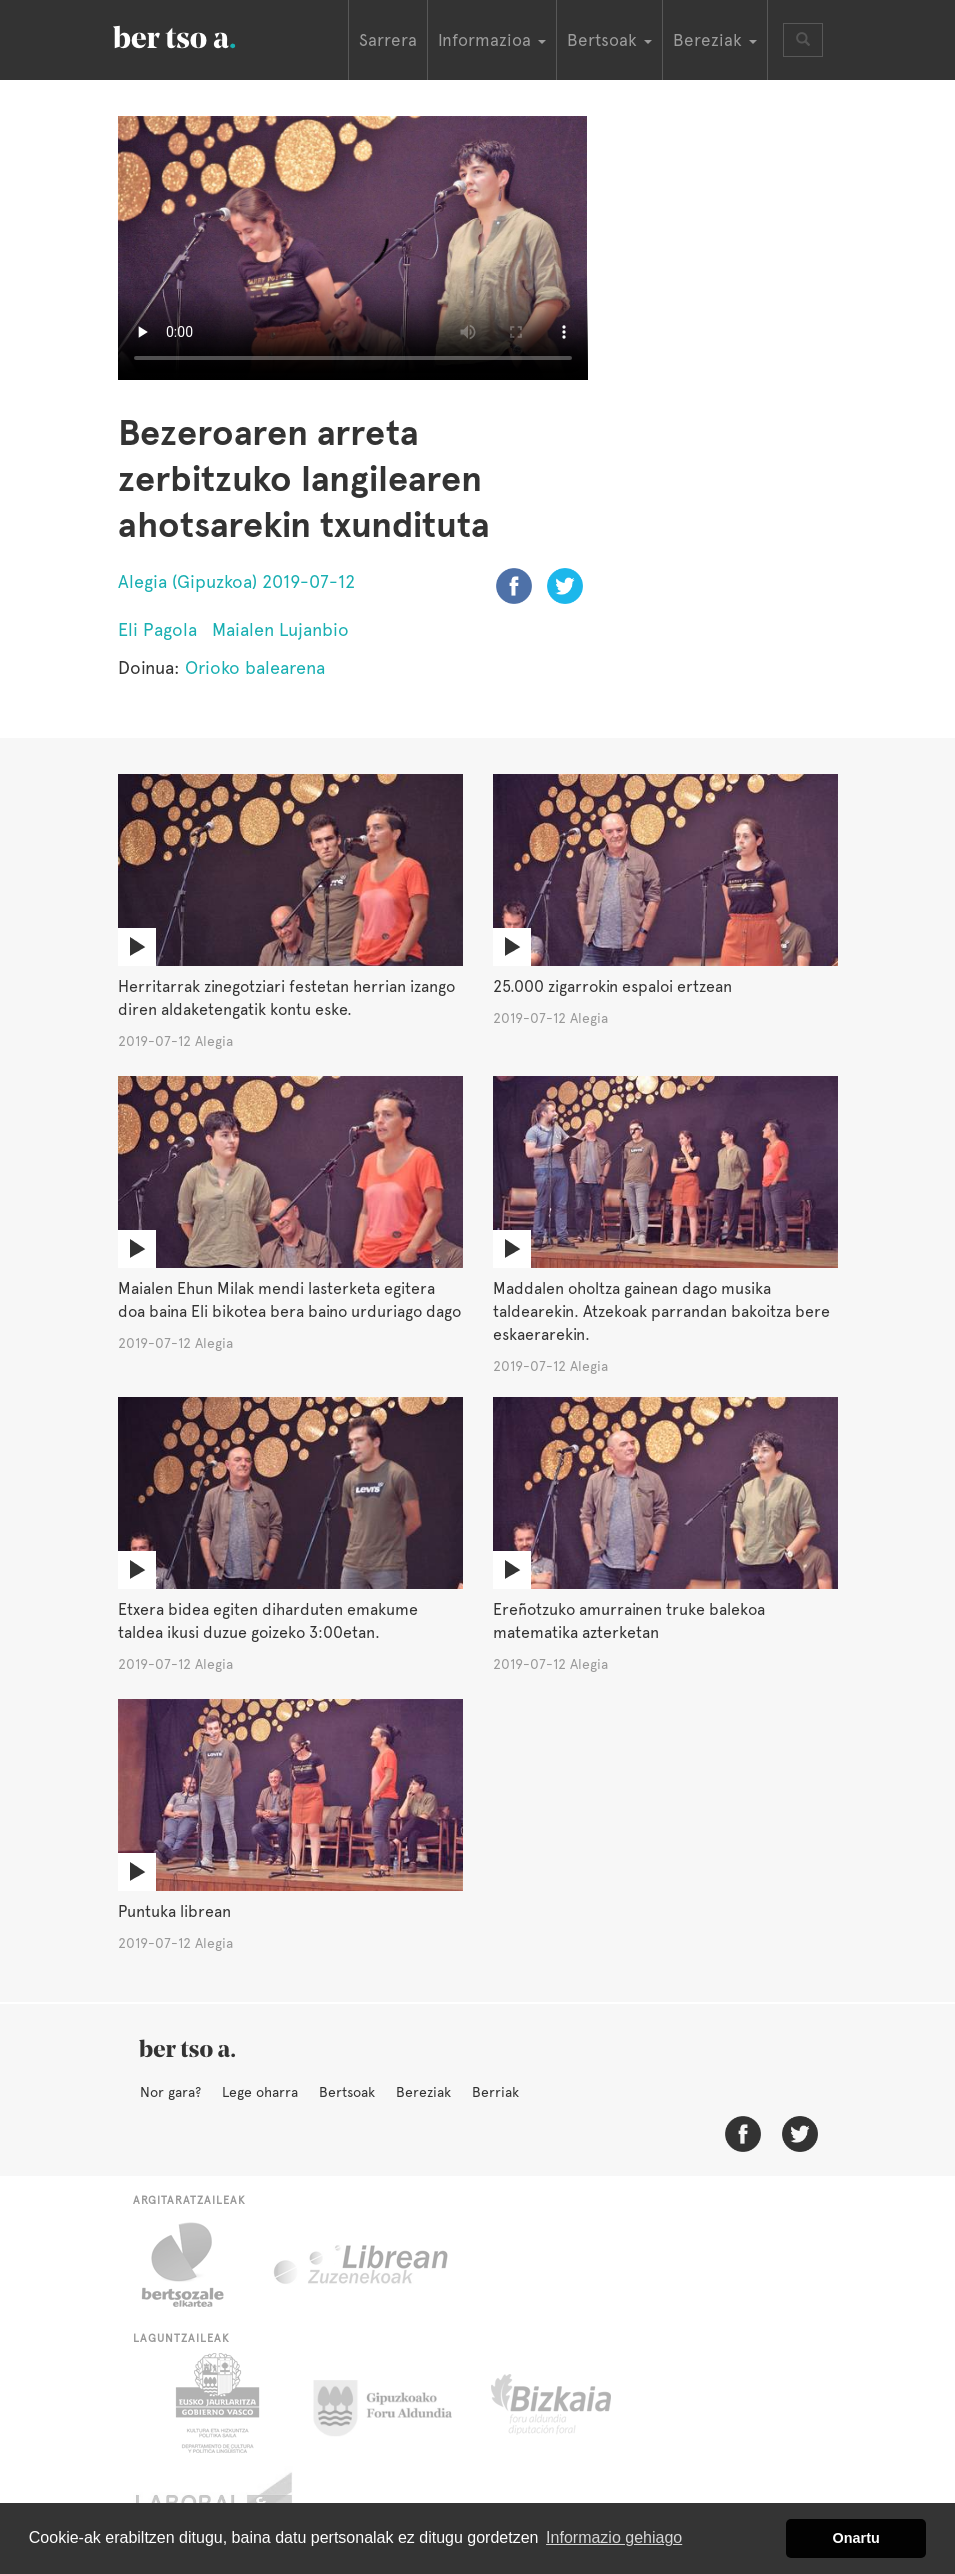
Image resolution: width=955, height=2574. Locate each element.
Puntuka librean (174, 1911)
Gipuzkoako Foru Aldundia (394, 2403)
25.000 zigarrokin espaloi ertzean (612, 986)
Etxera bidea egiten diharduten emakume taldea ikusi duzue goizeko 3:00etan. (268, 1621)
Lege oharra (260, 2092)
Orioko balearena (255, 667)
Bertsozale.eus (195, 2265)
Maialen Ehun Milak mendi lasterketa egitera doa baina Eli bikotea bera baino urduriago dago (289, 1300)
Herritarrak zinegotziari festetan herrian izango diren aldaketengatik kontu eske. (286, 998)
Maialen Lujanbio (280, 629)
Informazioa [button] (492, 40)
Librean (362, 2265)
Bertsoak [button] (609, 40)
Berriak (495, 2092)
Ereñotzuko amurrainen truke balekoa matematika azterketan (629, 1621)
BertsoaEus (203, 35)
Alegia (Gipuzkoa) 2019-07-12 (236, 581)
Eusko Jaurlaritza (215, 2403)
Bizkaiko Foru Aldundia (573, 2403)
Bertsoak (347, 2092)
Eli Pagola (157, 629)
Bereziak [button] (715, 40)
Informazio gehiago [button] (614, 2537)
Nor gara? (170, 2092)
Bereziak (423, 2092)
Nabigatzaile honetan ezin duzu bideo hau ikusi (353, 248)
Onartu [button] (856, 2538)
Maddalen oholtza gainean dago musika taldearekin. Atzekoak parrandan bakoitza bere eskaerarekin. (661, 1311)
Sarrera (388, 40)
